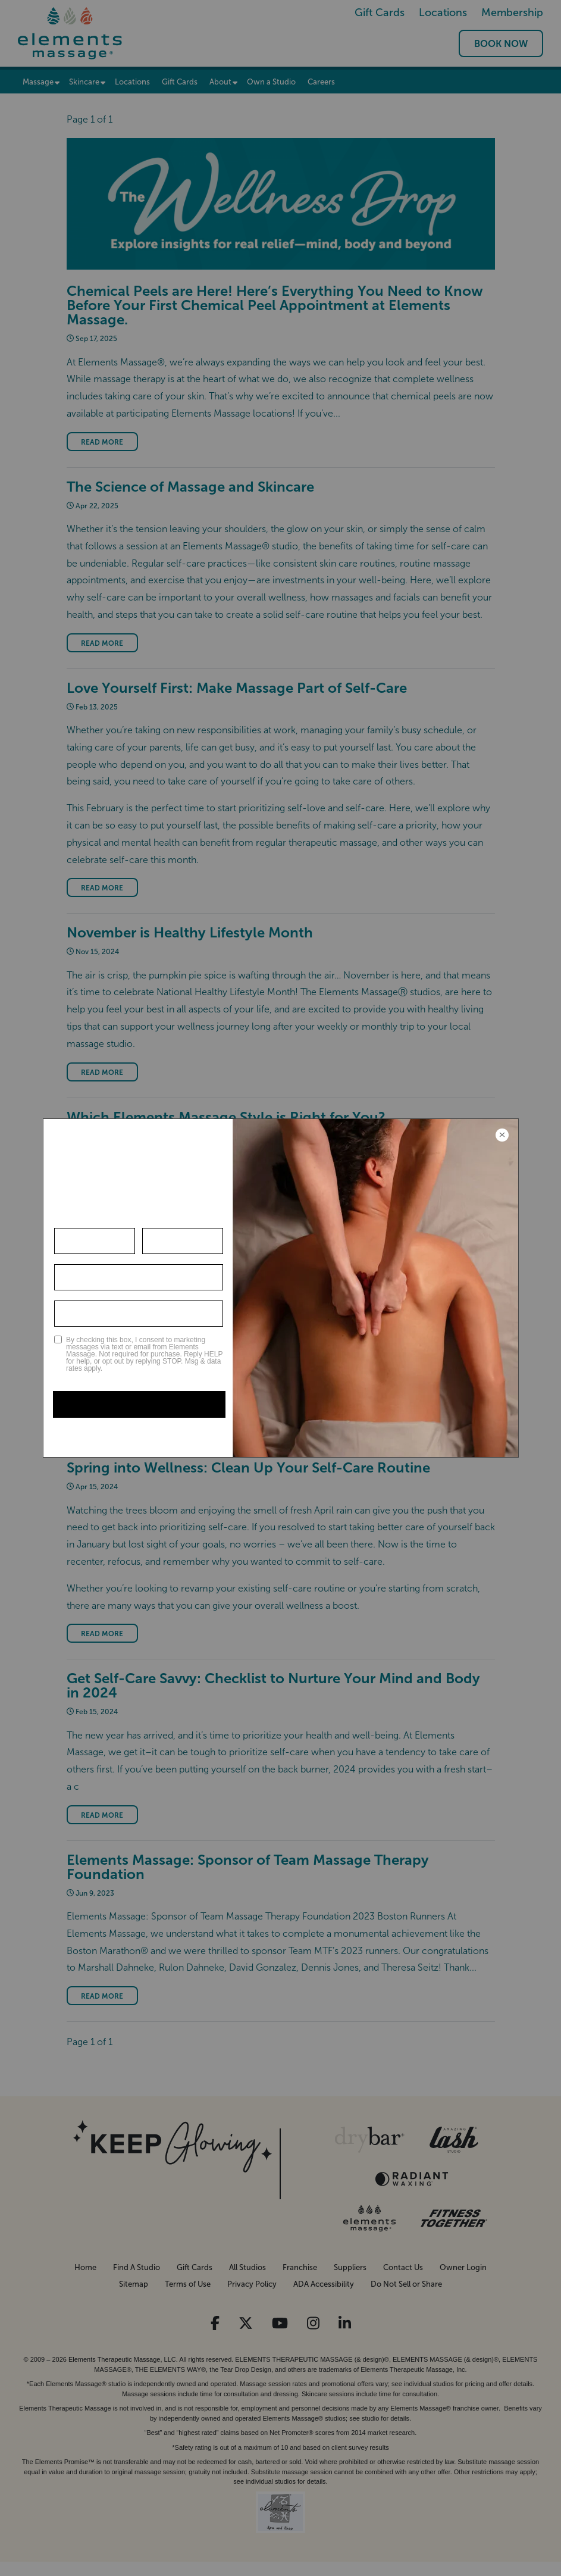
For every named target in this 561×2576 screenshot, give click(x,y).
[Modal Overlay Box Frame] (281, 1288)
